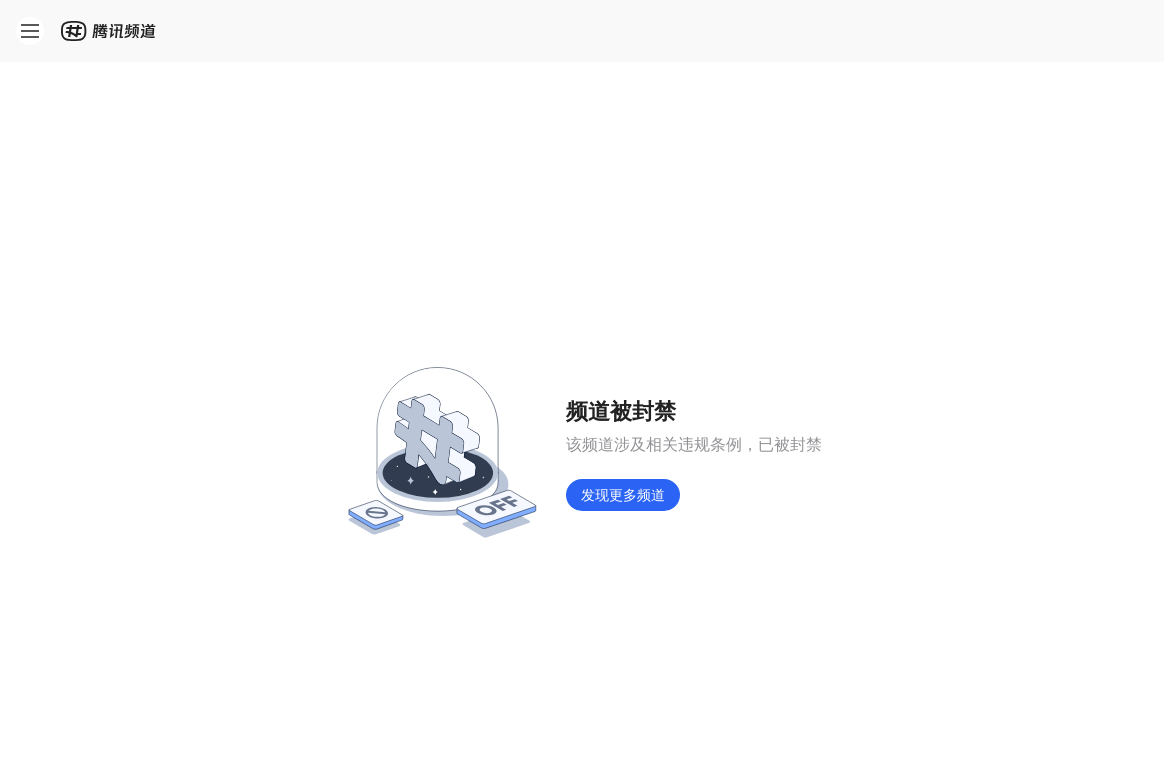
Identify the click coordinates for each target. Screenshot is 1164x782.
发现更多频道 (623, 494)
